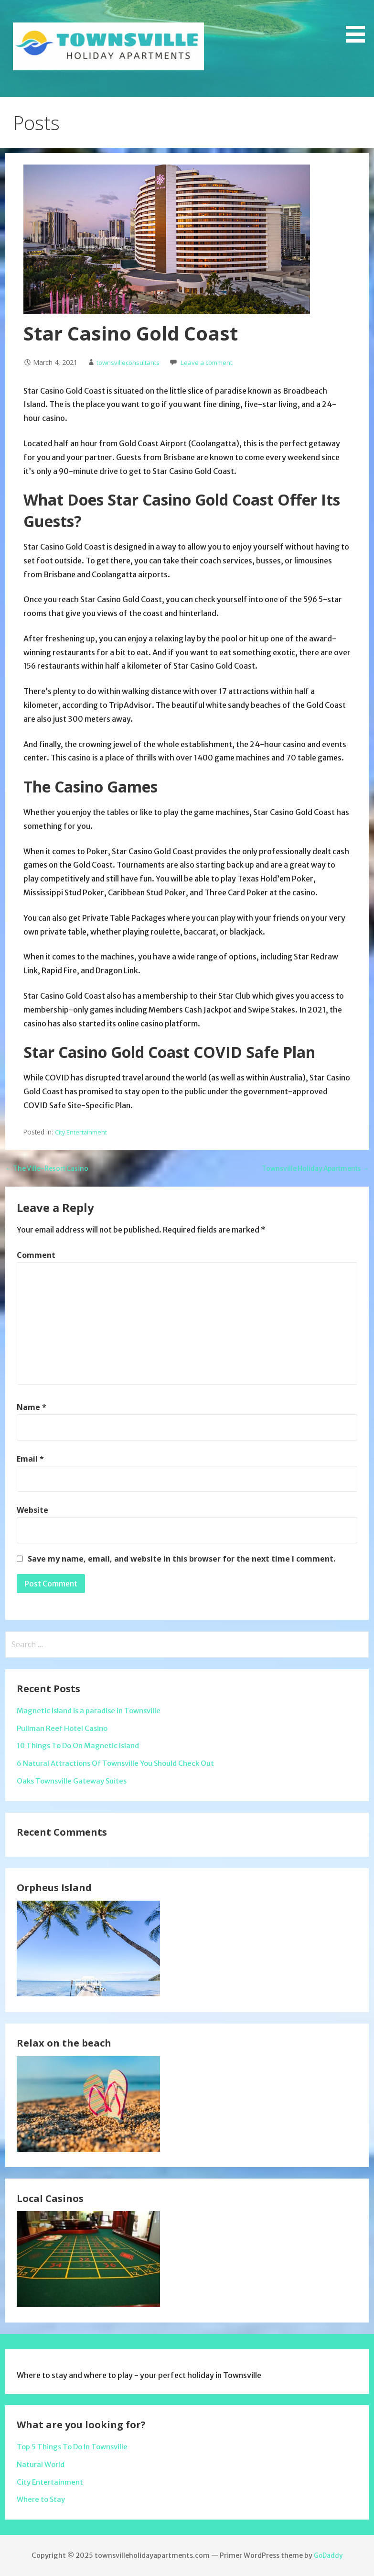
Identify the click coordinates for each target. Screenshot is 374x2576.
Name (31, 1407)
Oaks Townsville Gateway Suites (74, 1780)
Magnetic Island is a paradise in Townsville (92, 1710)
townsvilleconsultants (130, 362)
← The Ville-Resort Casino (52, 1168)
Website (32, 1510)
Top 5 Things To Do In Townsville (75, 2446)
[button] (358, 23)
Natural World (42, 2464)
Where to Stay (42, 2499)
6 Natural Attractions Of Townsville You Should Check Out (120, 1763)
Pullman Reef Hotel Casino (63, 1727)
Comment (36, 1255)
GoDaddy (328, 2555)
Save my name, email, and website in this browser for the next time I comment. (181, 1559)
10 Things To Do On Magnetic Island (81, 1745)
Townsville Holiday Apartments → (308, 1168)
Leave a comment (213, 362)
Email (30, 1458)
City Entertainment (82, 1131)
